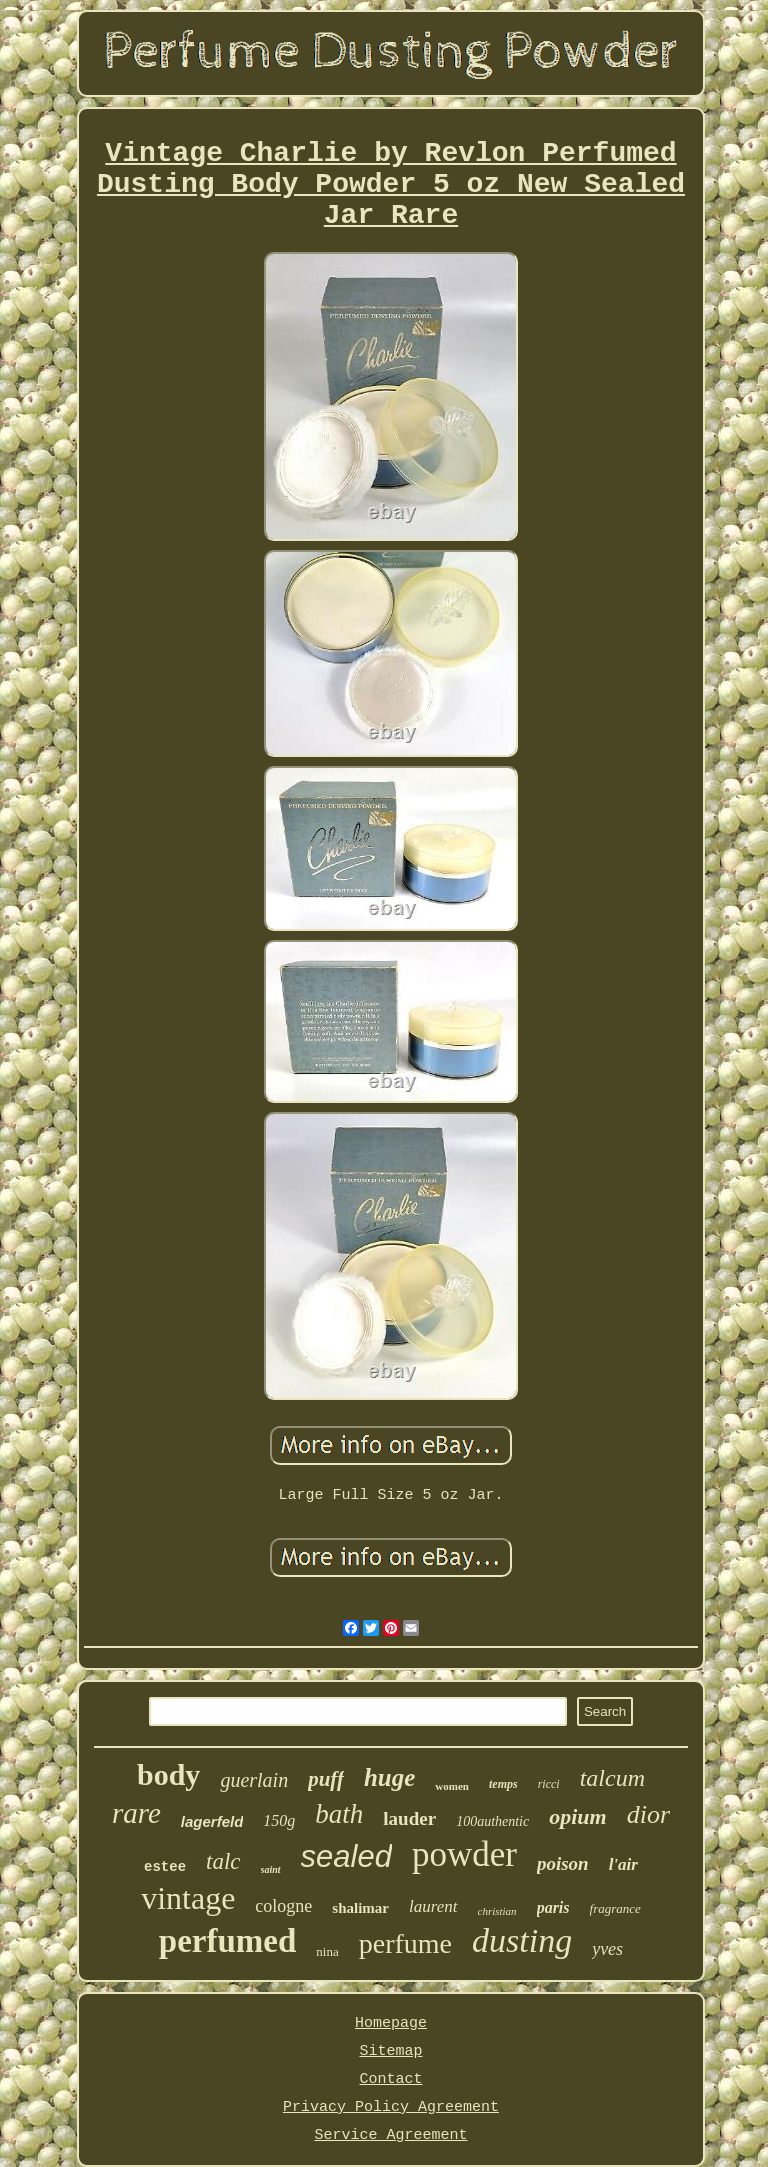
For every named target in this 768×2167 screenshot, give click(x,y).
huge (389, 1777)
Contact (390, 2079)
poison (563, 1863)
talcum (612, 1778)
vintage (188, 1898)
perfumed (227, 1941)
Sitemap (390, 2051)
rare (136, 1813)
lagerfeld (212, 1821)
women (452, 1786)
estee (165, 1867)
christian (497, 1911)
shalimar (360, 1908)
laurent (433, 1906)
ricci (549, 1784)
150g (279, 1820)
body (168, 1774)
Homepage (391, 2023)
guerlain (254, 1780)
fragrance (615, 1908)
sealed (346, 1856)
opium (577, 1816)
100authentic (492, 1821)
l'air (623, 1864)
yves (607, 1949)
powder (464, 1854)
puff (326, 1779)
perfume (405, 1943)
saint (271, 1869)
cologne (283, 1906)
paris (553, 1907)
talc (223, 1861)
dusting (522, 1940)
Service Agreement (390, 2135)
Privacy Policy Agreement (391, 2107)
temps (503, 1784)
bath (339, 1814)
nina (327, 1951)
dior (648, 1814)
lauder (409, 1818)
